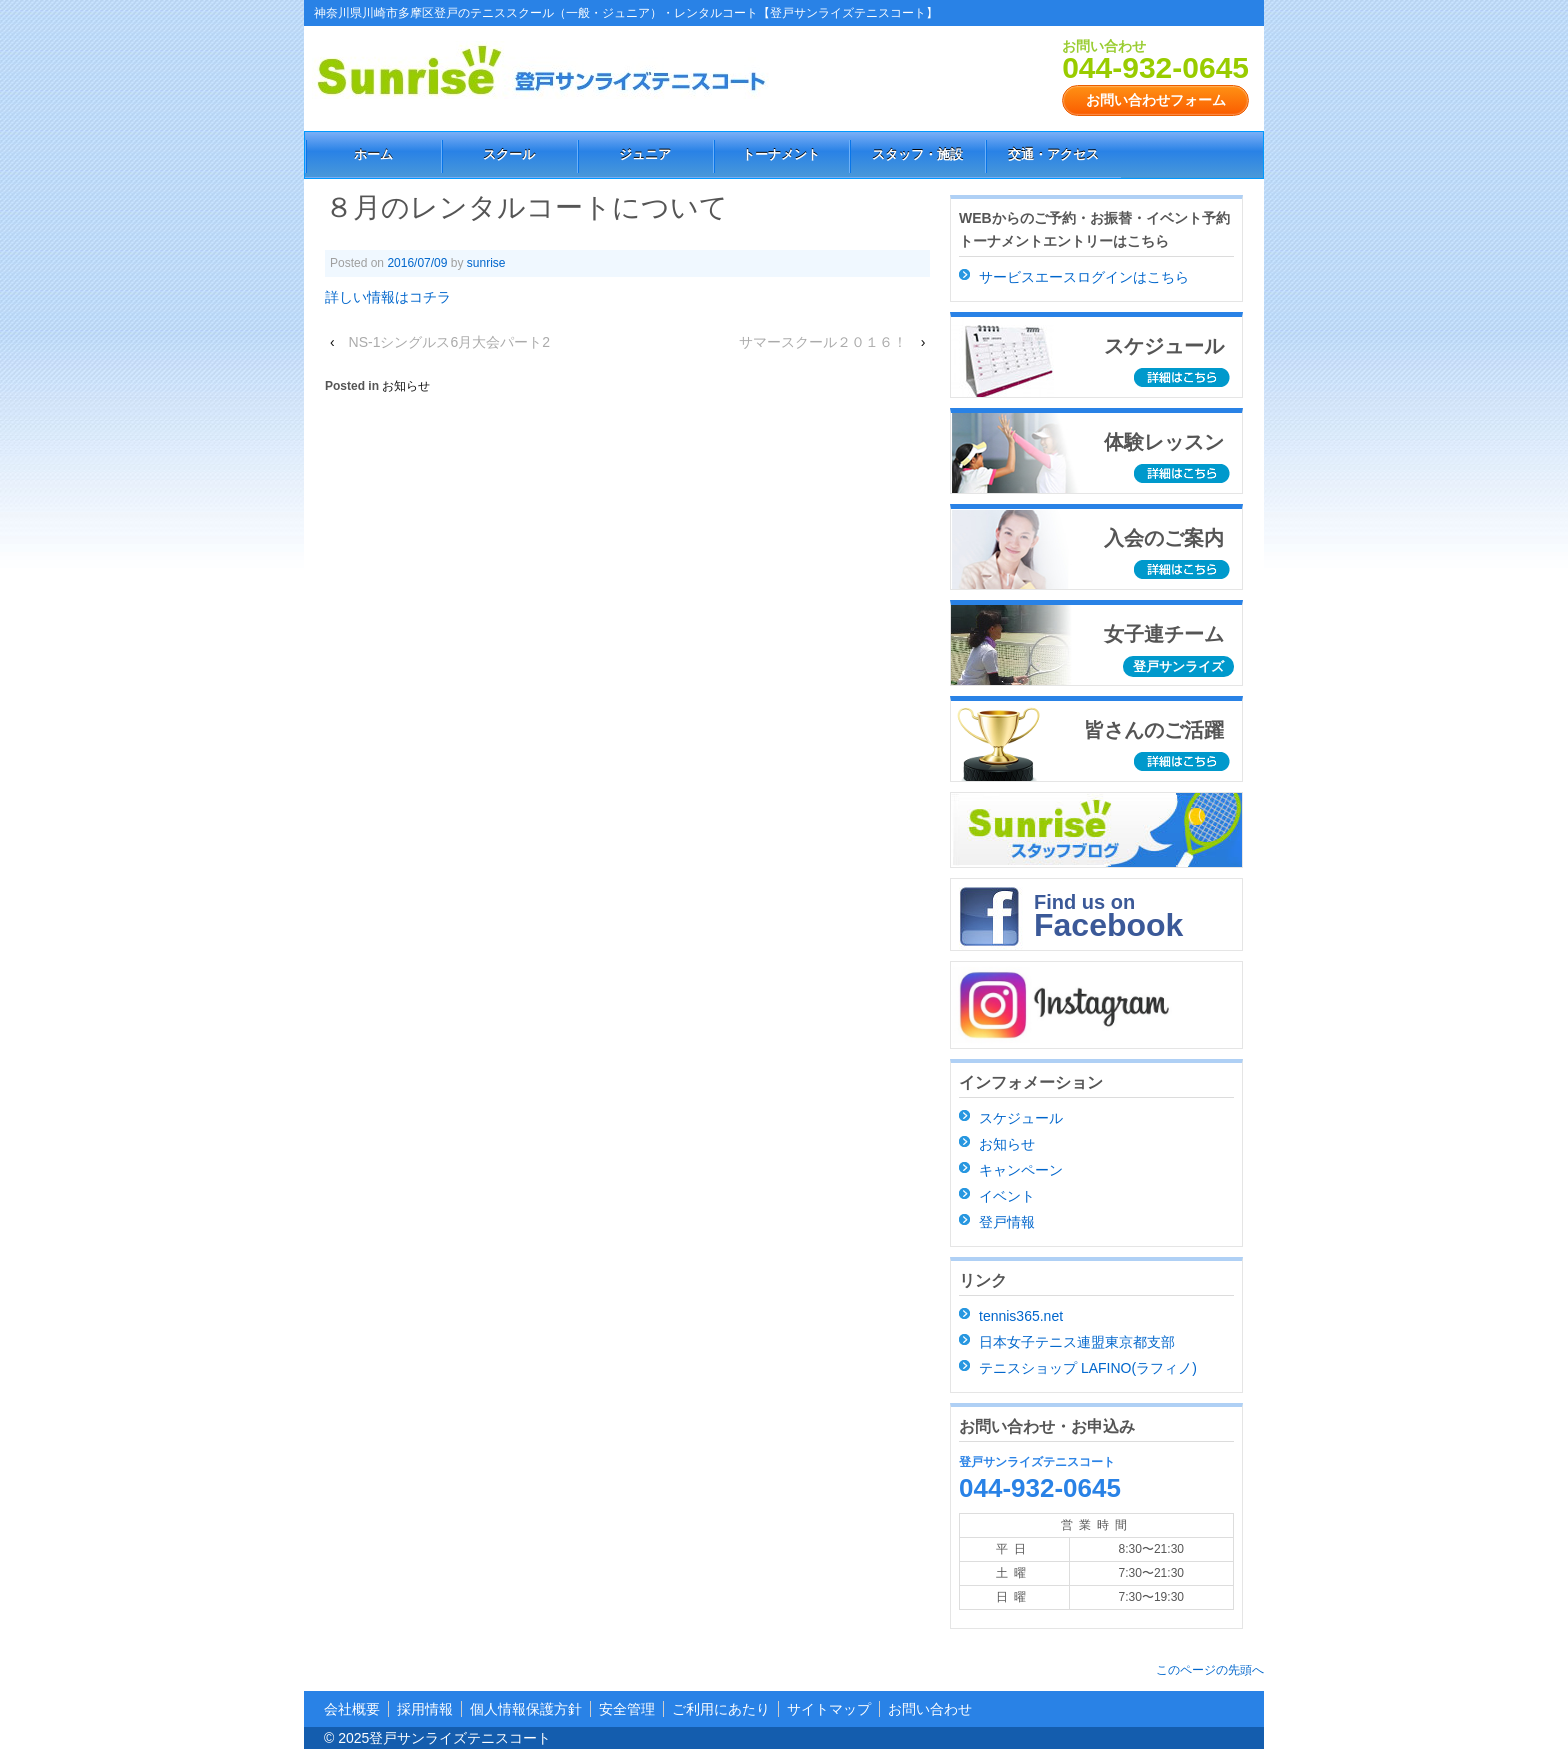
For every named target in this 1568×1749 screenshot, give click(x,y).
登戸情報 (1007, 1222)
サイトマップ (829, 1709)
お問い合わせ (930, 1709)
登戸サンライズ (1178, 666)
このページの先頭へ (1210, 1670)
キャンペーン (1021, 1170)
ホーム (373, 154)
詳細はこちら (1184, 378)
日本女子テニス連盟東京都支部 (1077, 1342)
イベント (1007, 1196)
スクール (509, 154)
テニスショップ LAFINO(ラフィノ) (1088, 1368)
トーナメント (781, 154)
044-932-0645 (1155, 67)
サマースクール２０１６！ (823, 342)
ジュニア (645, 154)
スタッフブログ (1096, 830)
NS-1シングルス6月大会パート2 (449, 342)
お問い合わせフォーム (1156, 100)
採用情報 (425, 1709)
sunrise (486, 263)
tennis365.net (1021, 1316)
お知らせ (406, 386)
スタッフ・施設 (917, 154)
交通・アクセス (1053, 154)
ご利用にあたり (721, 1709)
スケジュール (1021, 1118)
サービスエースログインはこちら (1084, 277)
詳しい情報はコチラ (388, 297)
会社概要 (352, 1709)
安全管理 (627, 1709)
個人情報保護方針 (526, 1709)
